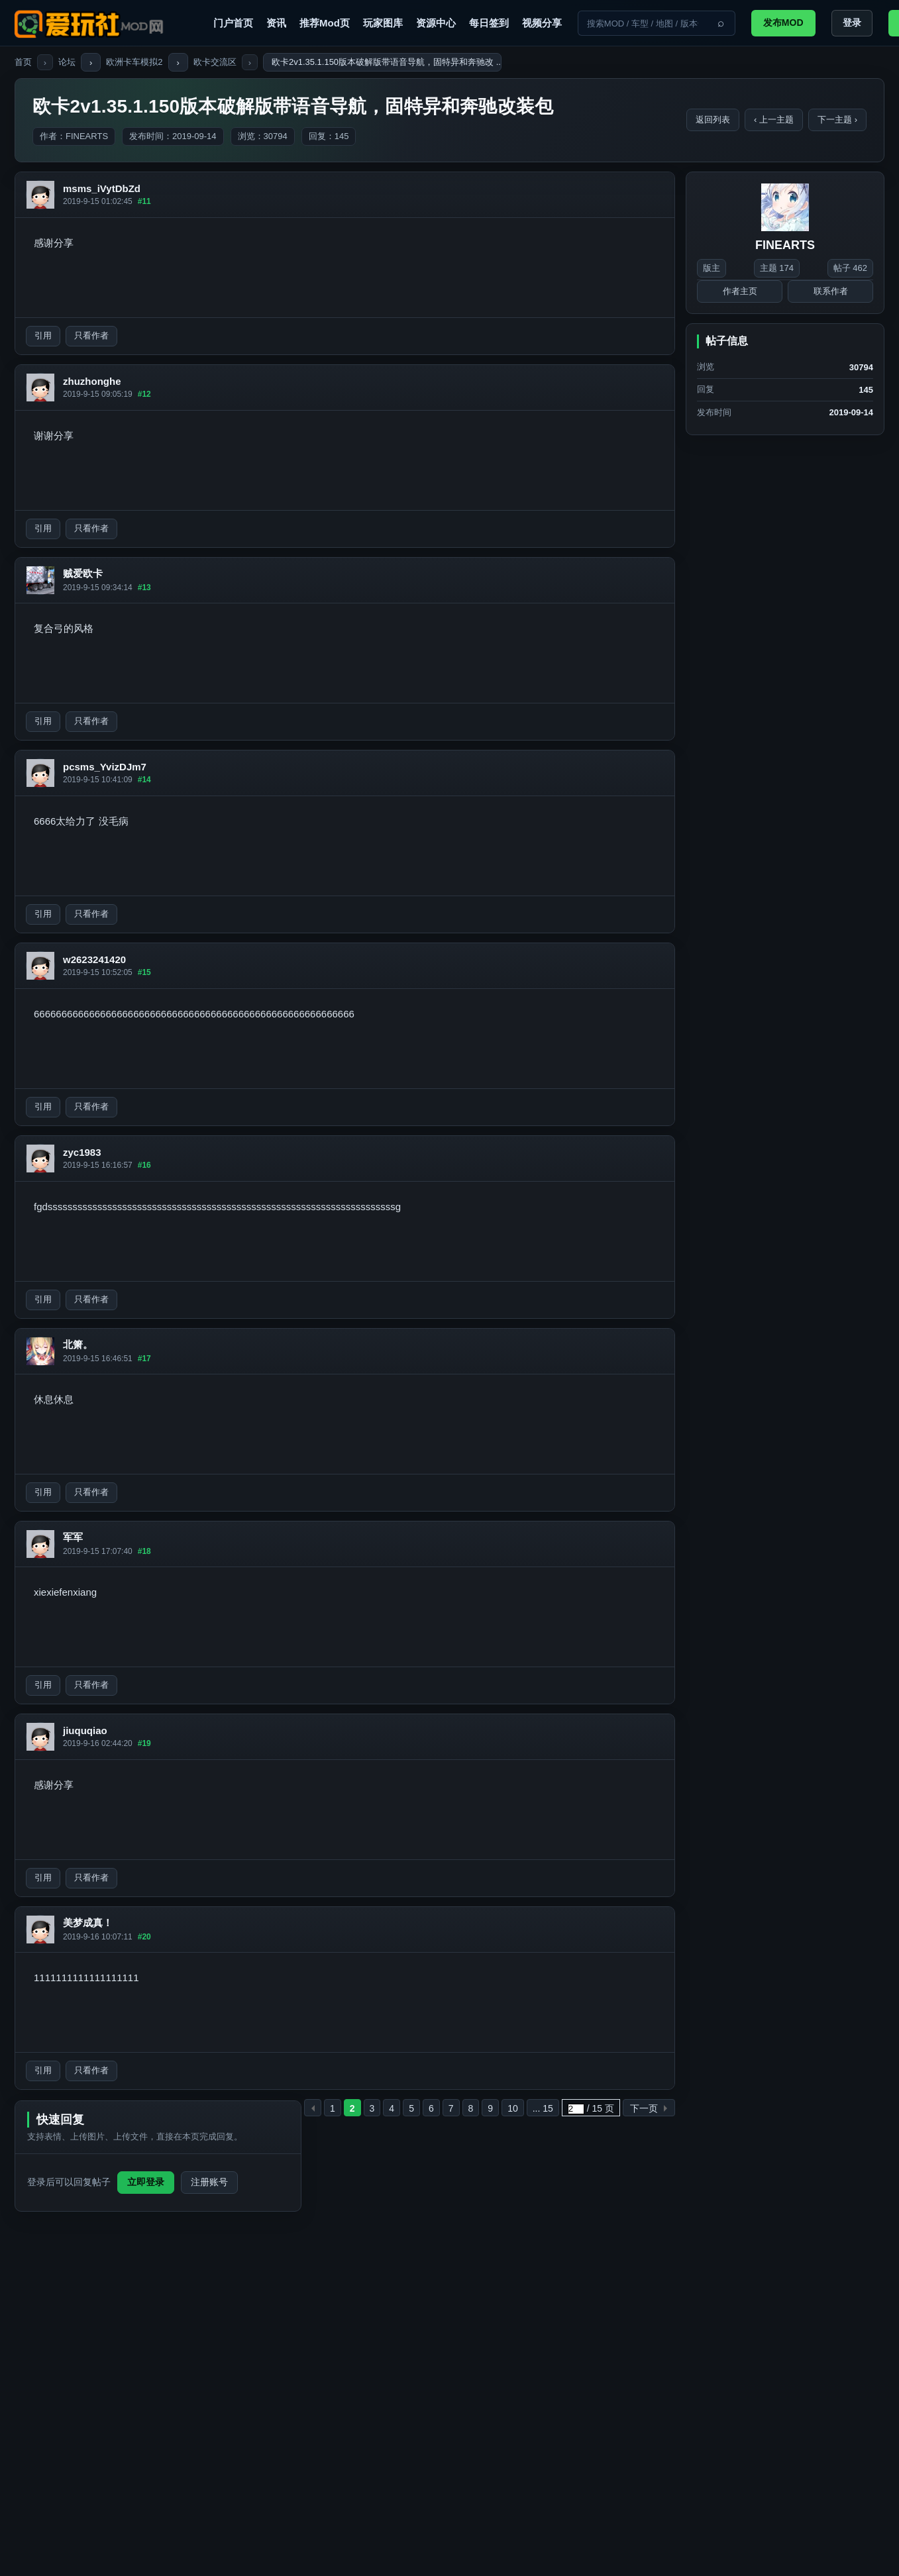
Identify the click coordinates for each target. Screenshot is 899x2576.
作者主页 (740, 291)
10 (512, 2108)
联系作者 (831, 291)
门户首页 (233, 22)
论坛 (67, 62)
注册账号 (209, 2182)
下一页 (644, 2108)
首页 (23, 62)
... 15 (543, 2108)
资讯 (276, 22)
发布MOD (783, 22)
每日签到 (489, 22)
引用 (43, 335)
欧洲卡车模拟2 (134, 62)
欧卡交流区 (215, 62)
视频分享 (542, 22)
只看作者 (91, 335)
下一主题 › (837, 120)
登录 (852, 22)
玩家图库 (383, 22)
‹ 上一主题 (774, 120)
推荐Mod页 (324, 22)
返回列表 (713, 120)
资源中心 (436, 22)
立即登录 (145, 2182)
